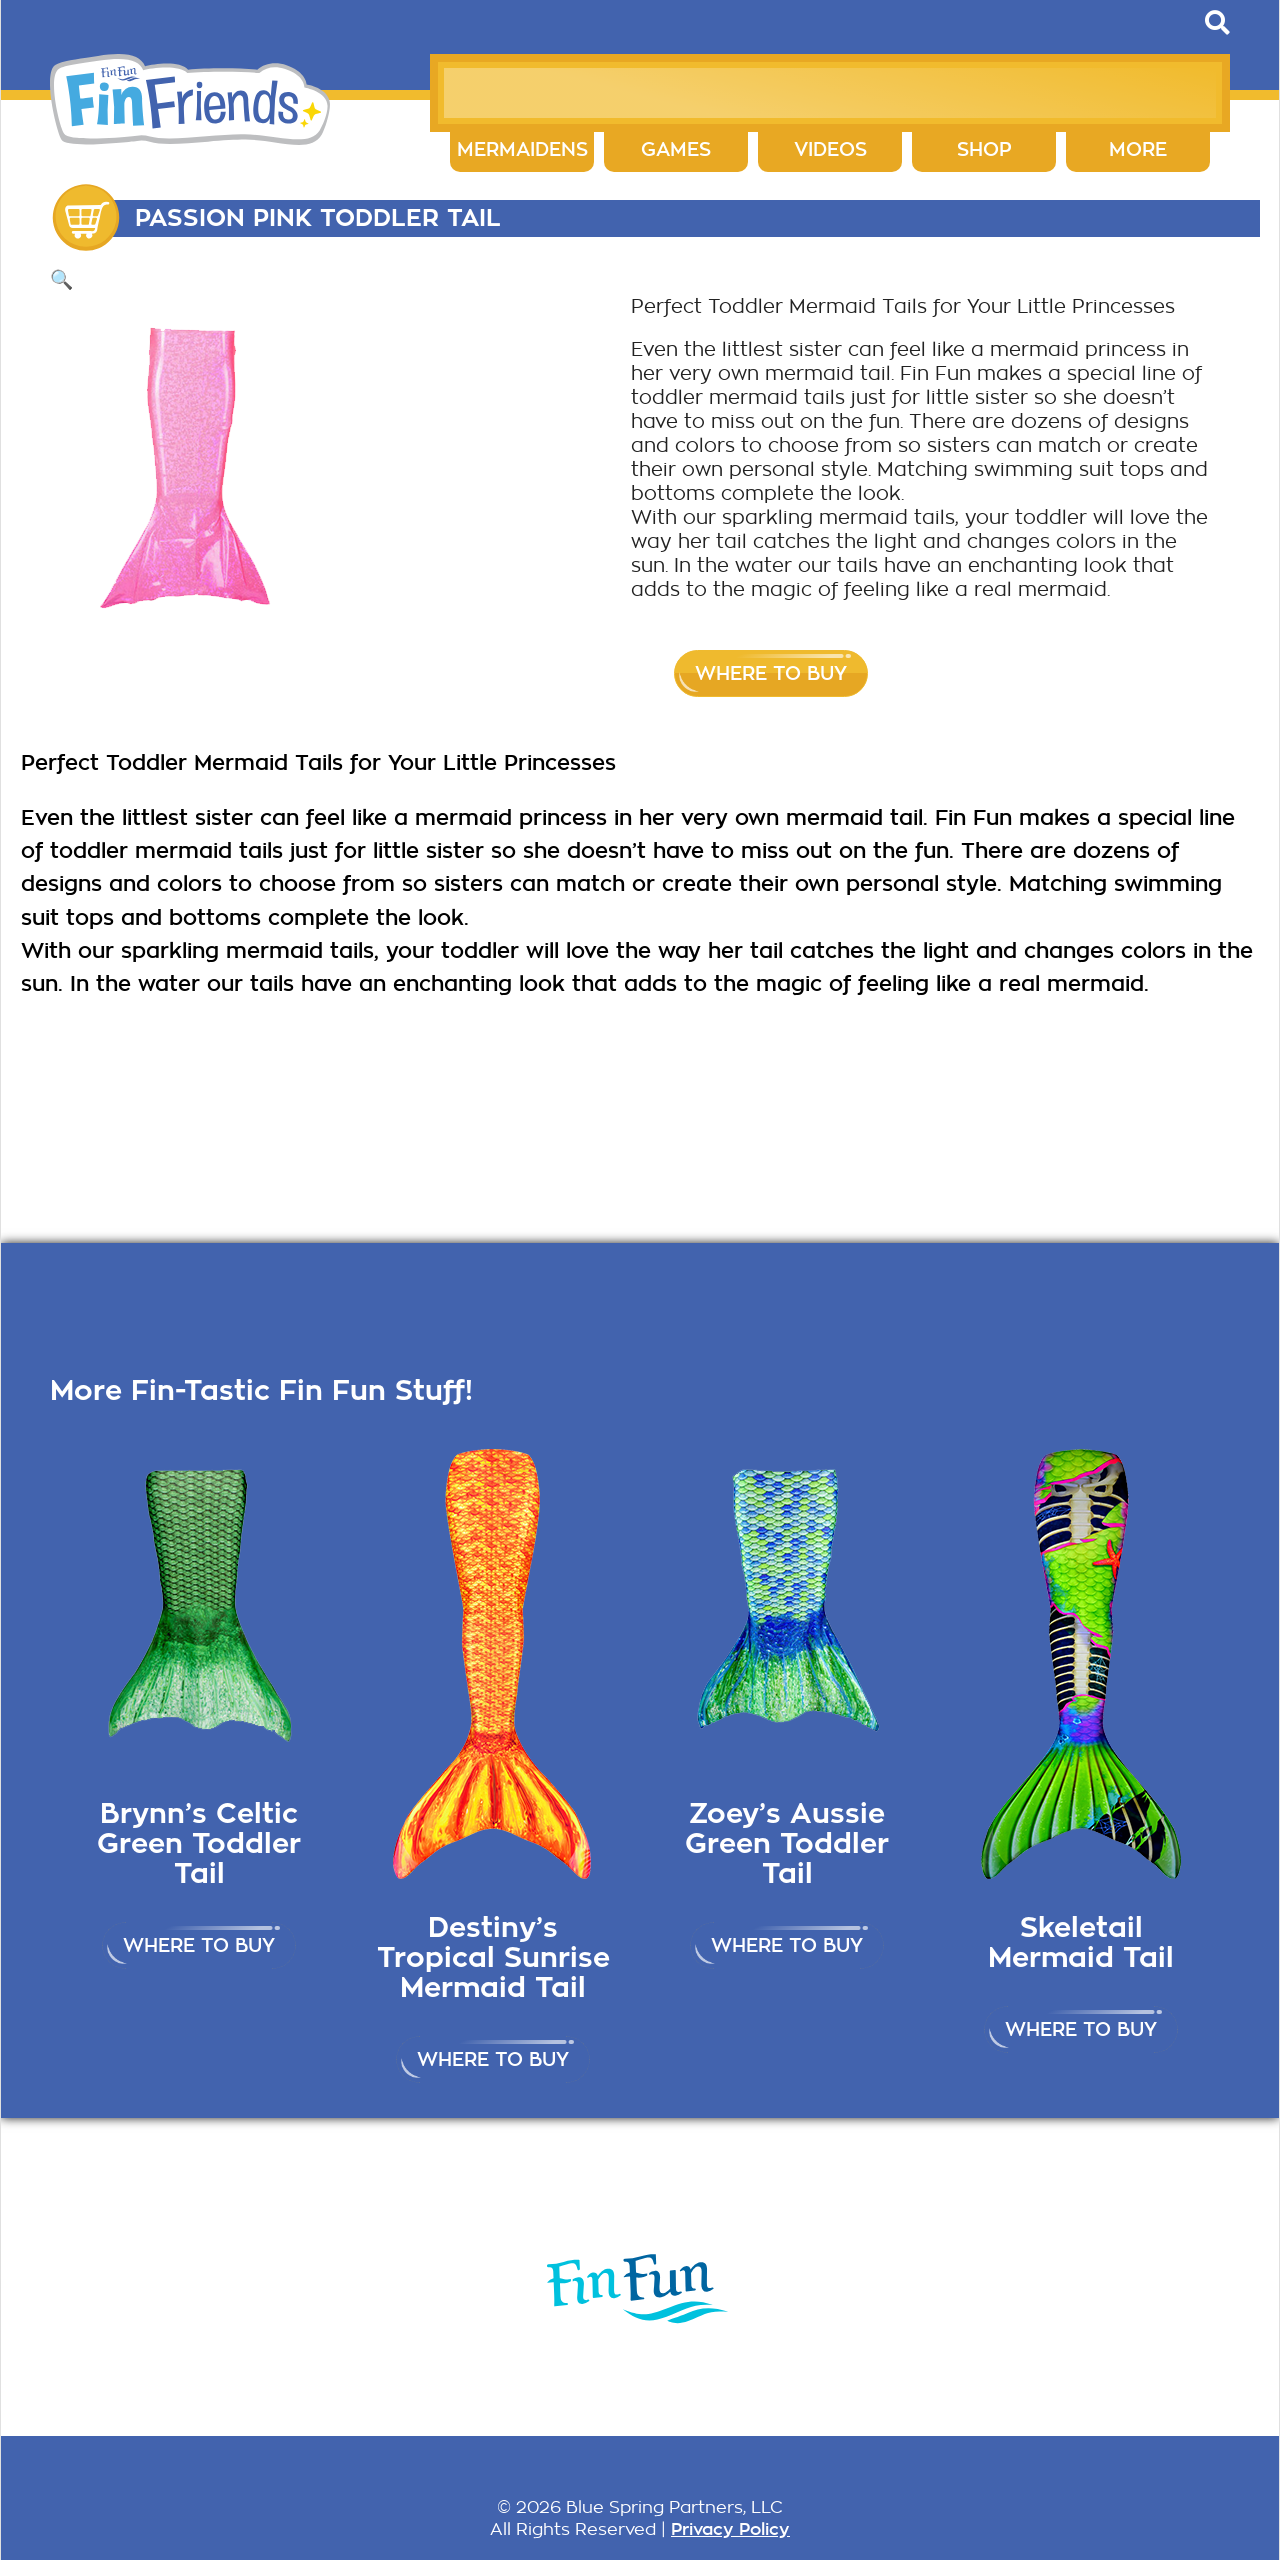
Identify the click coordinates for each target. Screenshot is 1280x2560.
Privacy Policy (730, 2529)
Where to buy (771, 673)
